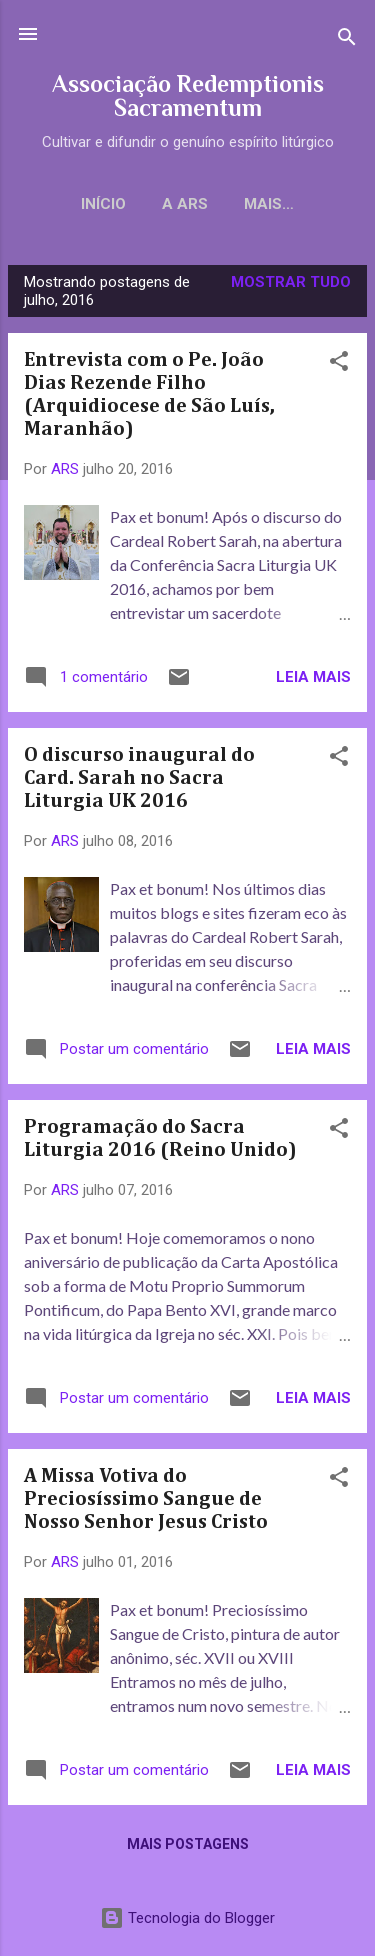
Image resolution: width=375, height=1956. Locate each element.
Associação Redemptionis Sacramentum (188, 95)
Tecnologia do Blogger (187, 1918)
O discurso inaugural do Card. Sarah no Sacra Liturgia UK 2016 (139, 778)
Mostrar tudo (291, 282)
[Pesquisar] (347, 40)
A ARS (185, 204)
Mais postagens (188, 1844)
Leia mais (313, 677)
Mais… (269, 204)
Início (103, 204)
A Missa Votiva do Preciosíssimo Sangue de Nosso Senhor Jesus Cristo (146, 1499)
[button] (339, 364)
